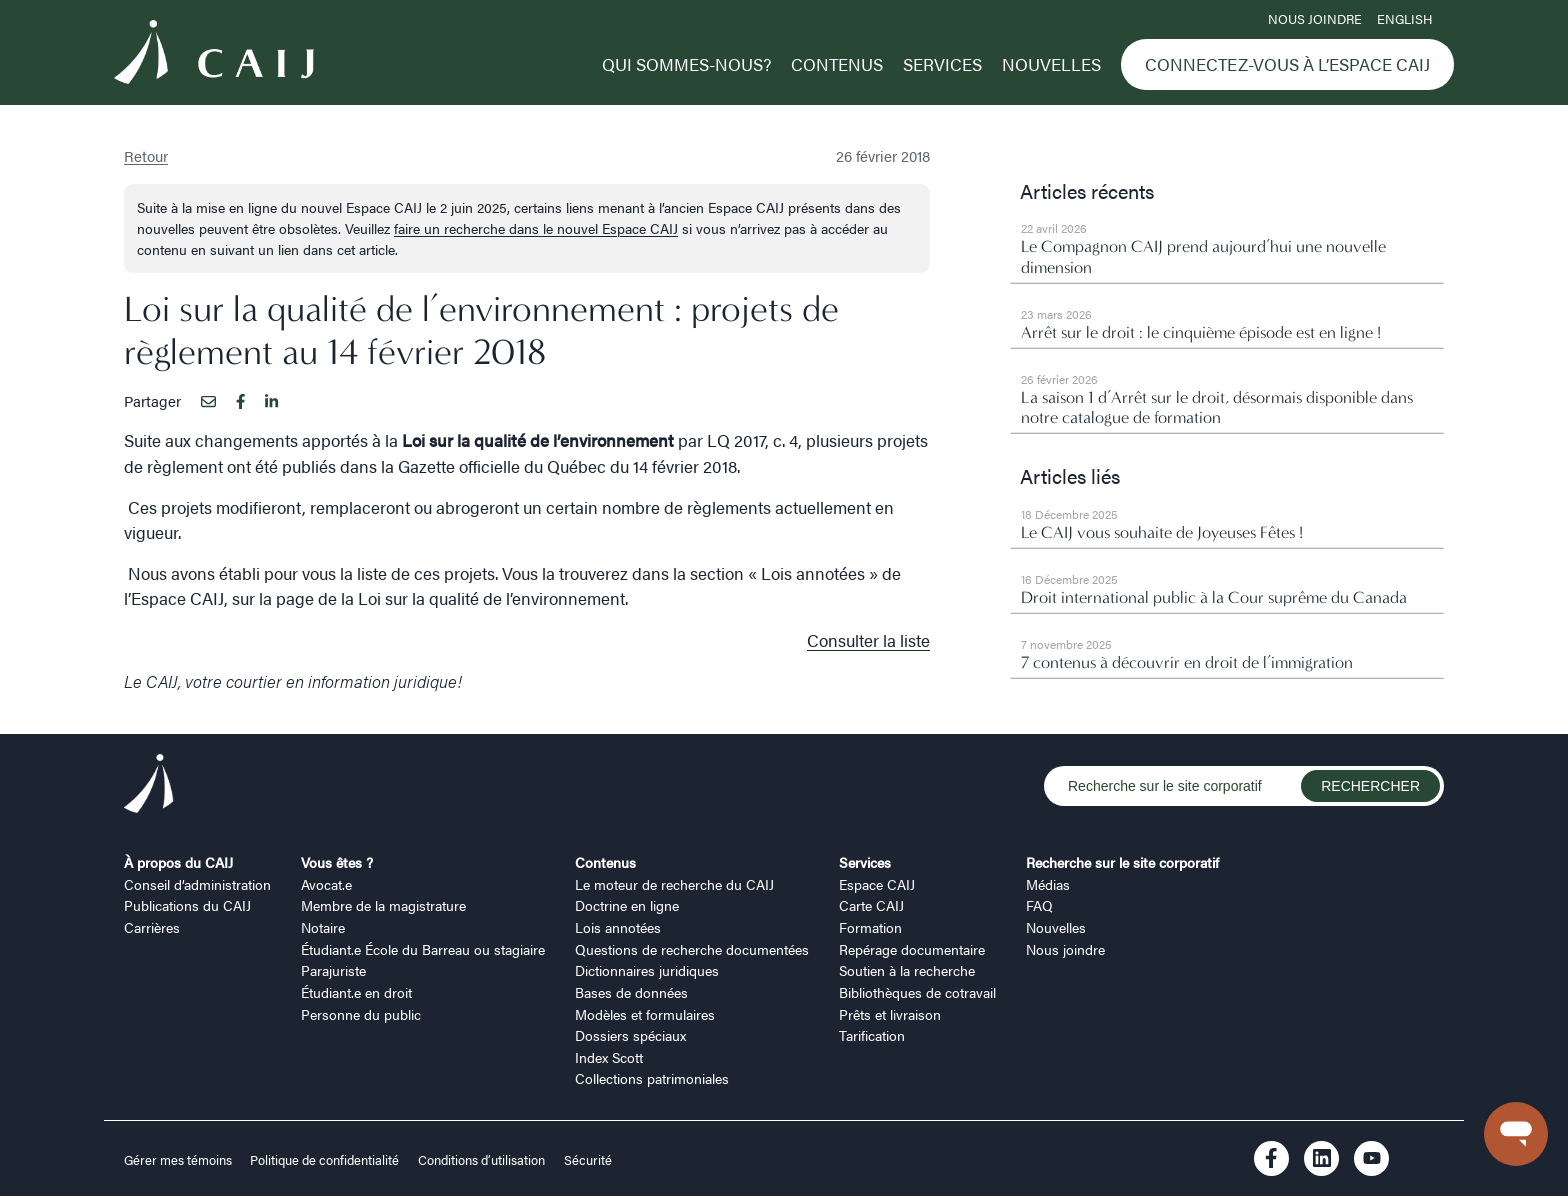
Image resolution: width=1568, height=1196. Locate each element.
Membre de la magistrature (383, 905)
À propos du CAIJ (178, 862)
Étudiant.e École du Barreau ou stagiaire (423, 949)
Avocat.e (326, 884)
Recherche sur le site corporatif (1122, 862)
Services (942, 64)
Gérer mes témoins (179, 1160)
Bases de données (631, 992)
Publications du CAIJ (187, 905)
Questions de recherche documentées (692, 949)
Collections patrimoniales (652, 1078)
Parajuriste (333, 970)
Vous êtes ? (337, 862)
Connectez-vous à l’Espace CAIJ (1287, 64)
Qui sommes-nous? (686, 64)
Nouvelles (1051, 64)
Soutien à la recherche (907, 970)
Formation (870, 927)
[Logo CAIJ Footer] (149, 786)
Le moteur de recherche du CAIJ (674, 884)
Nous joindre (1315, 19)
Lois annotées (618, 927)
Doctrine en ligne (627, 905)
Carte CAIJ (871, 905)
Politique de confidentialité (324, 1160)
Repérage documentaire (912, 949)
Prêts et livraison (890, 1014)
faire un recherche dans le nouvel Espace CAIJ (536, 228)
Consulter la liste (868, 640)
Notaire (323, 927)
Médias (1048, 884)
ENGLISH (1404, 19)
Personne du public (361, 1014)
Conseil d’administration (197, 884)
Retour (146, 155)
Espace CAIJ (877, 884)
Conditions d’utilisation (481, 1160)
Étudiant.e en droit (356, 992)
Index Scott (609, 1057)
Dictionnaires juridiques (647, 970)
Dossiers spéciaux (630, 1035)
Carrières (152, 927)
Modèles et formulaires (645, 1014)
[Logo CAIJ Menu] (214, 55)
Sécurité (588, 1160)
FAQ (1039, 905)
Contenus (837, 64)
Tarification (872, 1035)
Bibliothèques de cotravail (917, 992)
